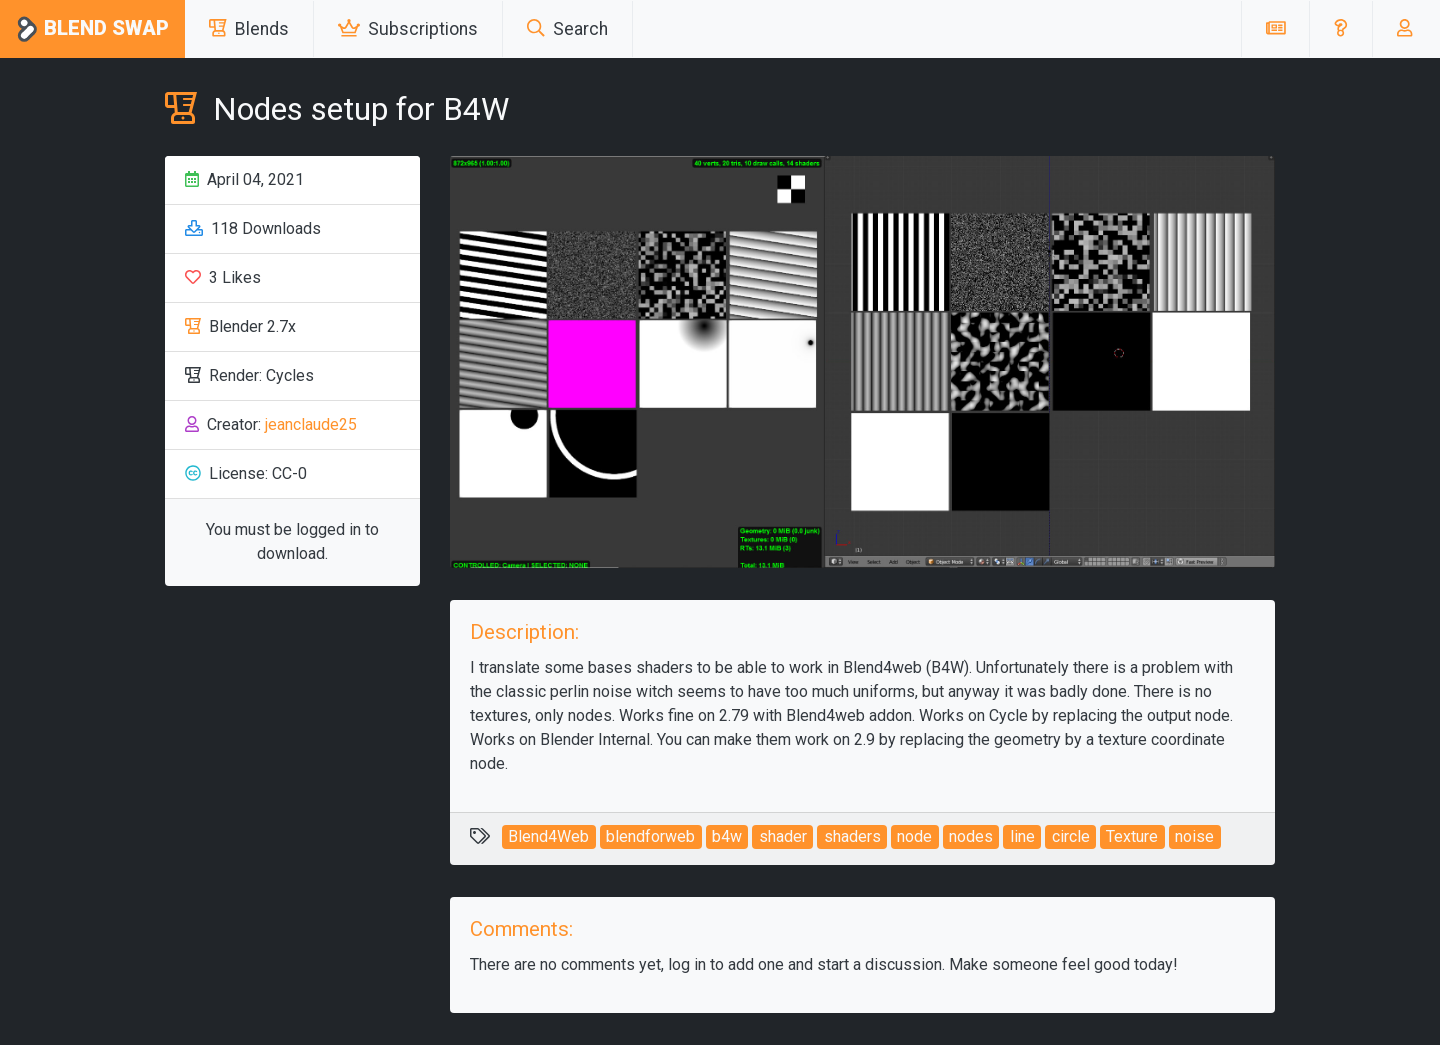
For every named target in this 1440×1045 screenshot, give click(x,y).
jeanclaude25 (311, 424)
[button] (1340, 29)
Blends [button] (249, 29)
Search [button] (567, 29)
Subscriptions (408, 29)
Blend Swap (92, 29)
